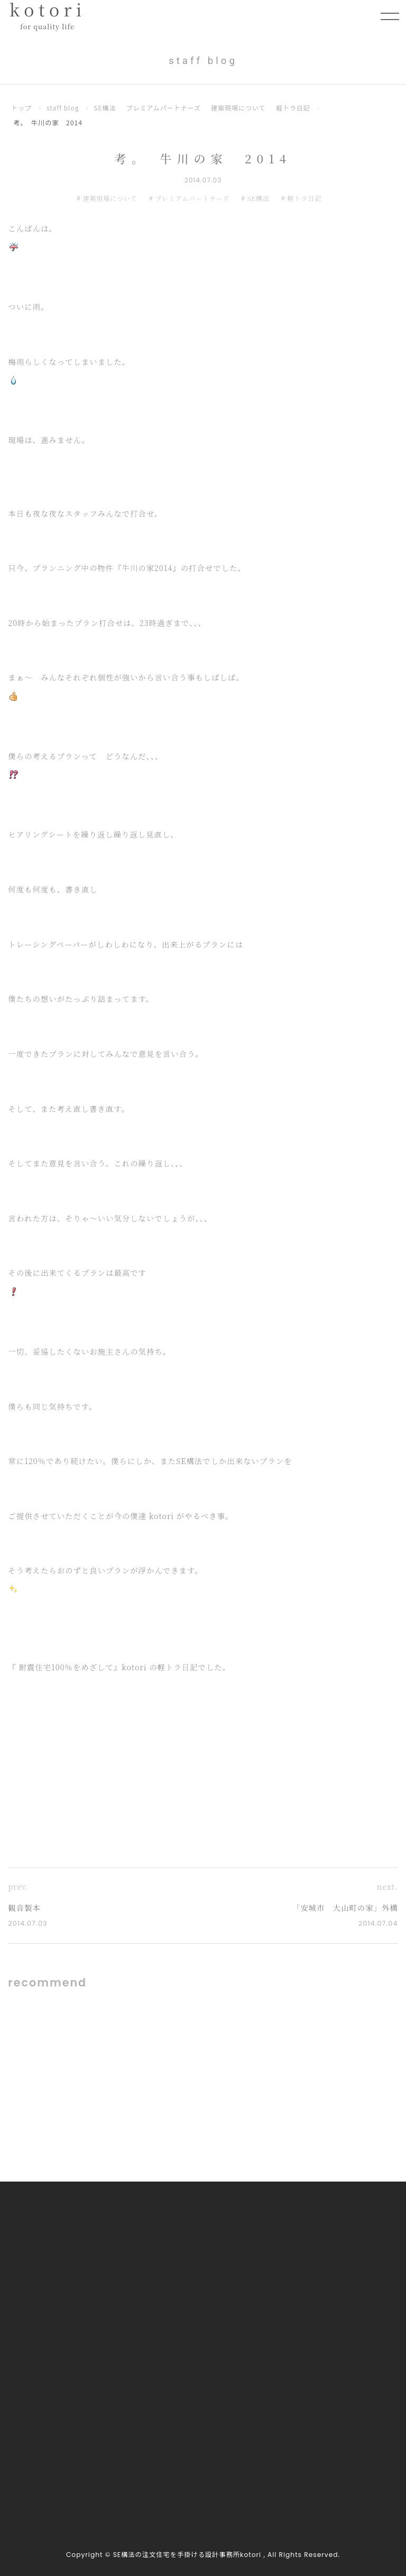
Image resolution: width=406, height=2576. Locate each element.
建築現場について (243, 108)
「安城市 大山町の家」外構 (342, 1907)
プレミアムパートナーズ (166, 108)
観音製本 (25, 1907)
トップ (21, 108)
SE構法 (106, 108)
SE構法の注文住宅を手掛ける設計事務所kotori (187, 2555)
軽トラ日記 (298, 108)
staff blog (63, 108)
